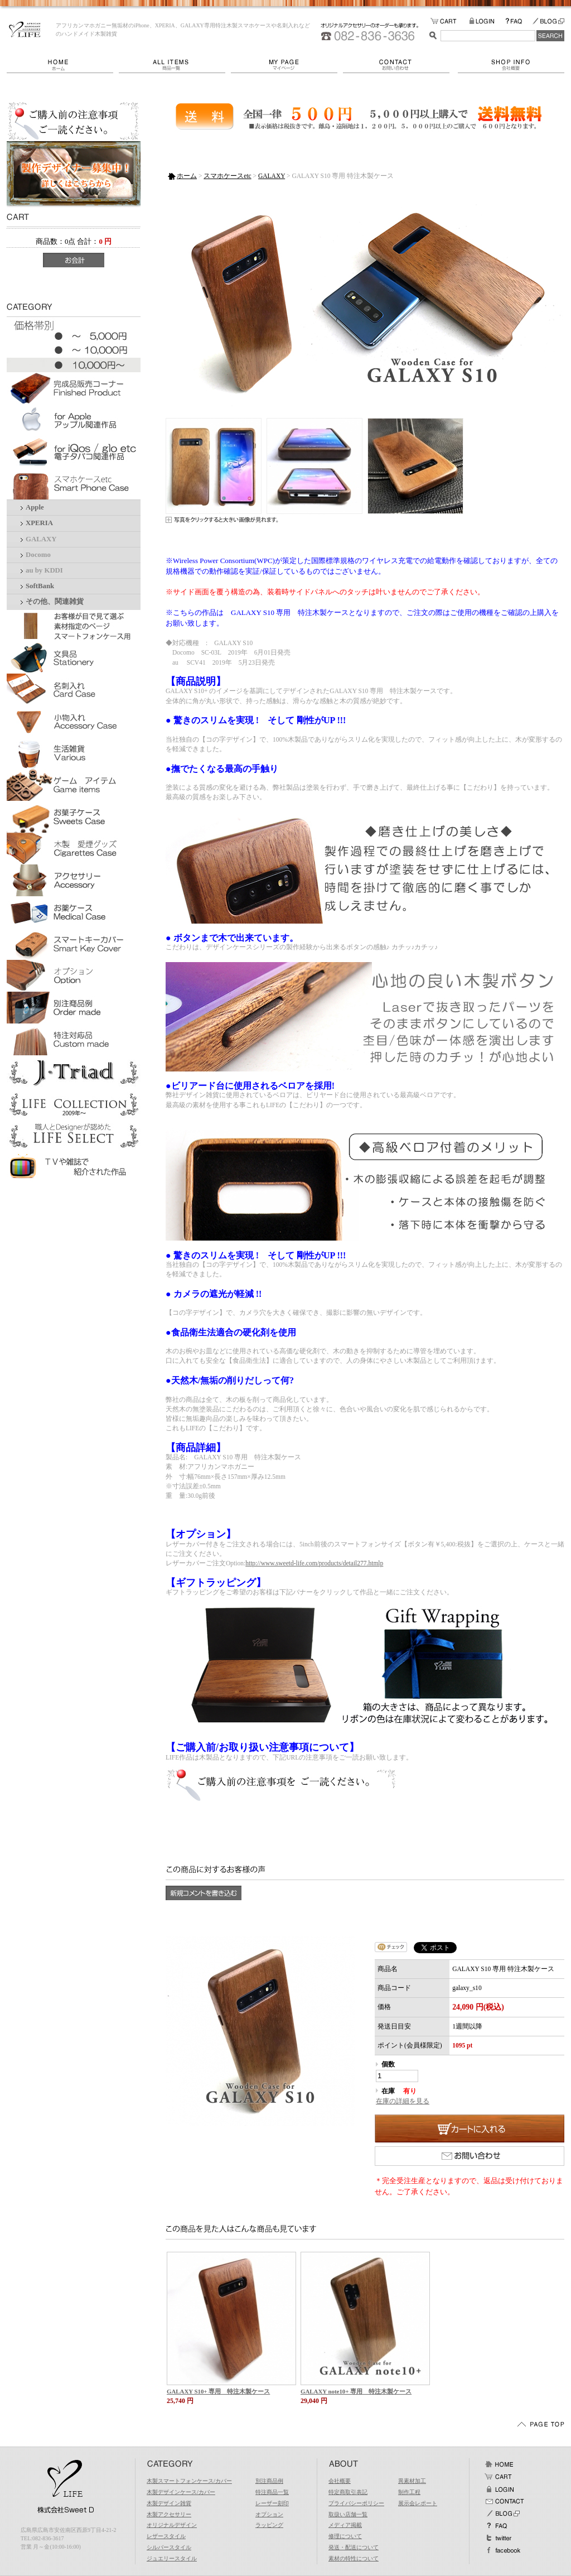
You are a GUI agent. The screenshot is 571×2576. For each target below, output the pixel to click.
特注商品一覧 (272, 2492)
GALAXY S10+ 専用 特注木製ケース (218, 2391)
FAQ (518, 21)
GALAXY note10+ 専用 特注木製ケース (356, 2391)
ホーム (63, 64)
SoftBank (40, 586)
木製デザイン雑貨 (169, 2503)
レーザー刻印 (272, 2503)
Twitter (499, 2538)
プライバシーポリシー (356, 2503)
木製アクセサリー (169, 2514)
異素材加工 (412, 2481)
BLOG (548, 21)
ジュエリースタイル (172, 2558)
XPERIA (39, 523)
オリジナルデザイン (172, 2525)
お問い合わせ (400, 64)
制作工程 (409, 2492)
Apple (35, 507)
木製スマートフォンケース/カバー (189, 2481)
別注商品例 (269, 2481)
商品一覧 (175, 64)
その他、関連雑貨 (55, 601)
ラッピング (269, 2525)
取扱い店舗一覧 (347, 2514)
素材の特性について (353, 2558)
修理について (345, 2536)
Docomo (38, 555)
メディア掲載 (345, 2525)
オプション (269, 2514)
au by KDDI (44, 570)
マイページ (287, 64)
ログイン (499, 2489)
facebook (502, 2550)
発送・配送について (353, 2547)
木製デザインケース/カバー (181, 2492)
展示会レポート (417, 2503)
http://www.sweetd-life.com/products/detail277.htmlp (314, 1563)
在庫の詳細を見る (402, 2101)
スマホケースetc (227, 175)
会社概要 (511, 64)
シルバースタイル (169, 2547)
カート (499, 2476)
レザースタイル (166, 2536)
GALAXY (41, 539)
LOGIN (487, 21)
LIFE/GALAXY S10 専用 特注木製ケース (24, 29)
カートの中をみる (449, 21)
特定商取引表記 (347, 2492)
